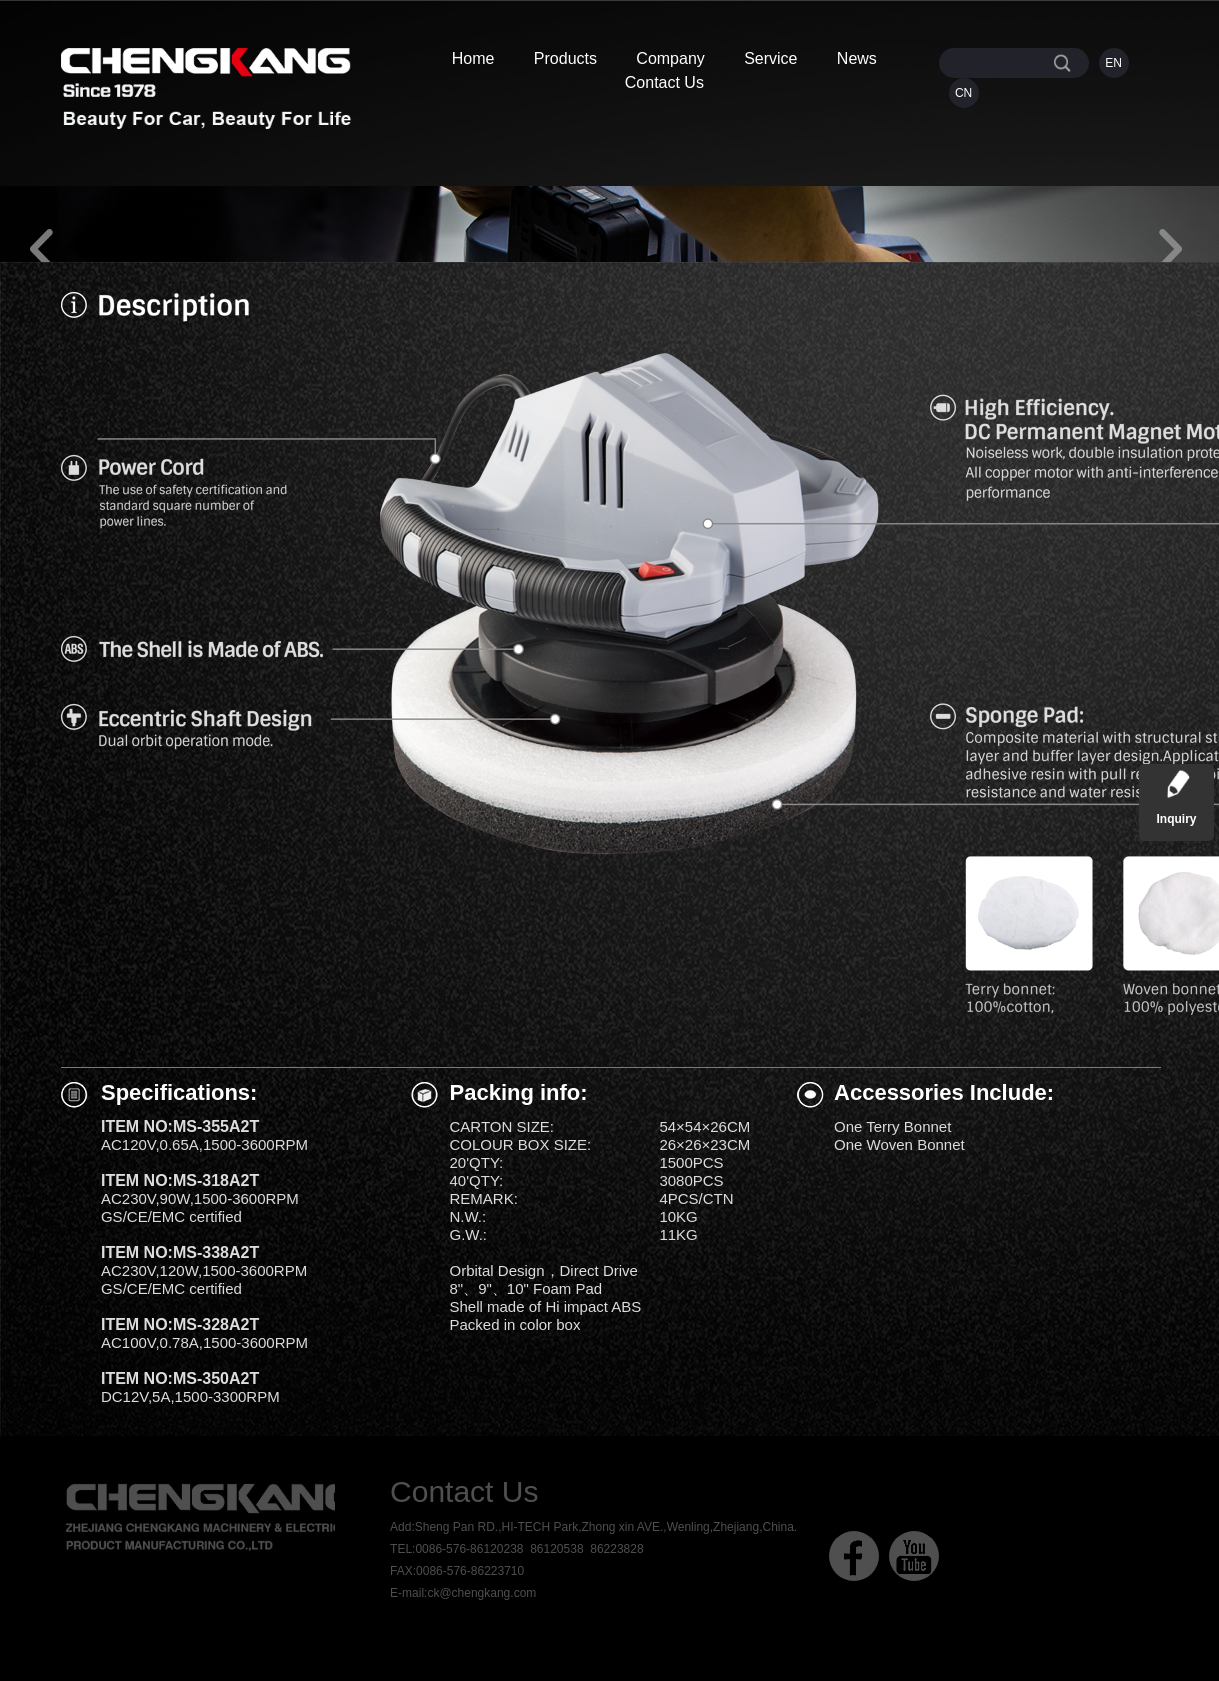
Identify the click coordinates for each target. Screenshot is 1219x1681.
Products (565, 58)
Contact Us (664, 82)
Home (473, 58)
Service (770, 58)
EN (1113, 63)
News (857, 58)
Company (670, 58)
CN (963, 93)
